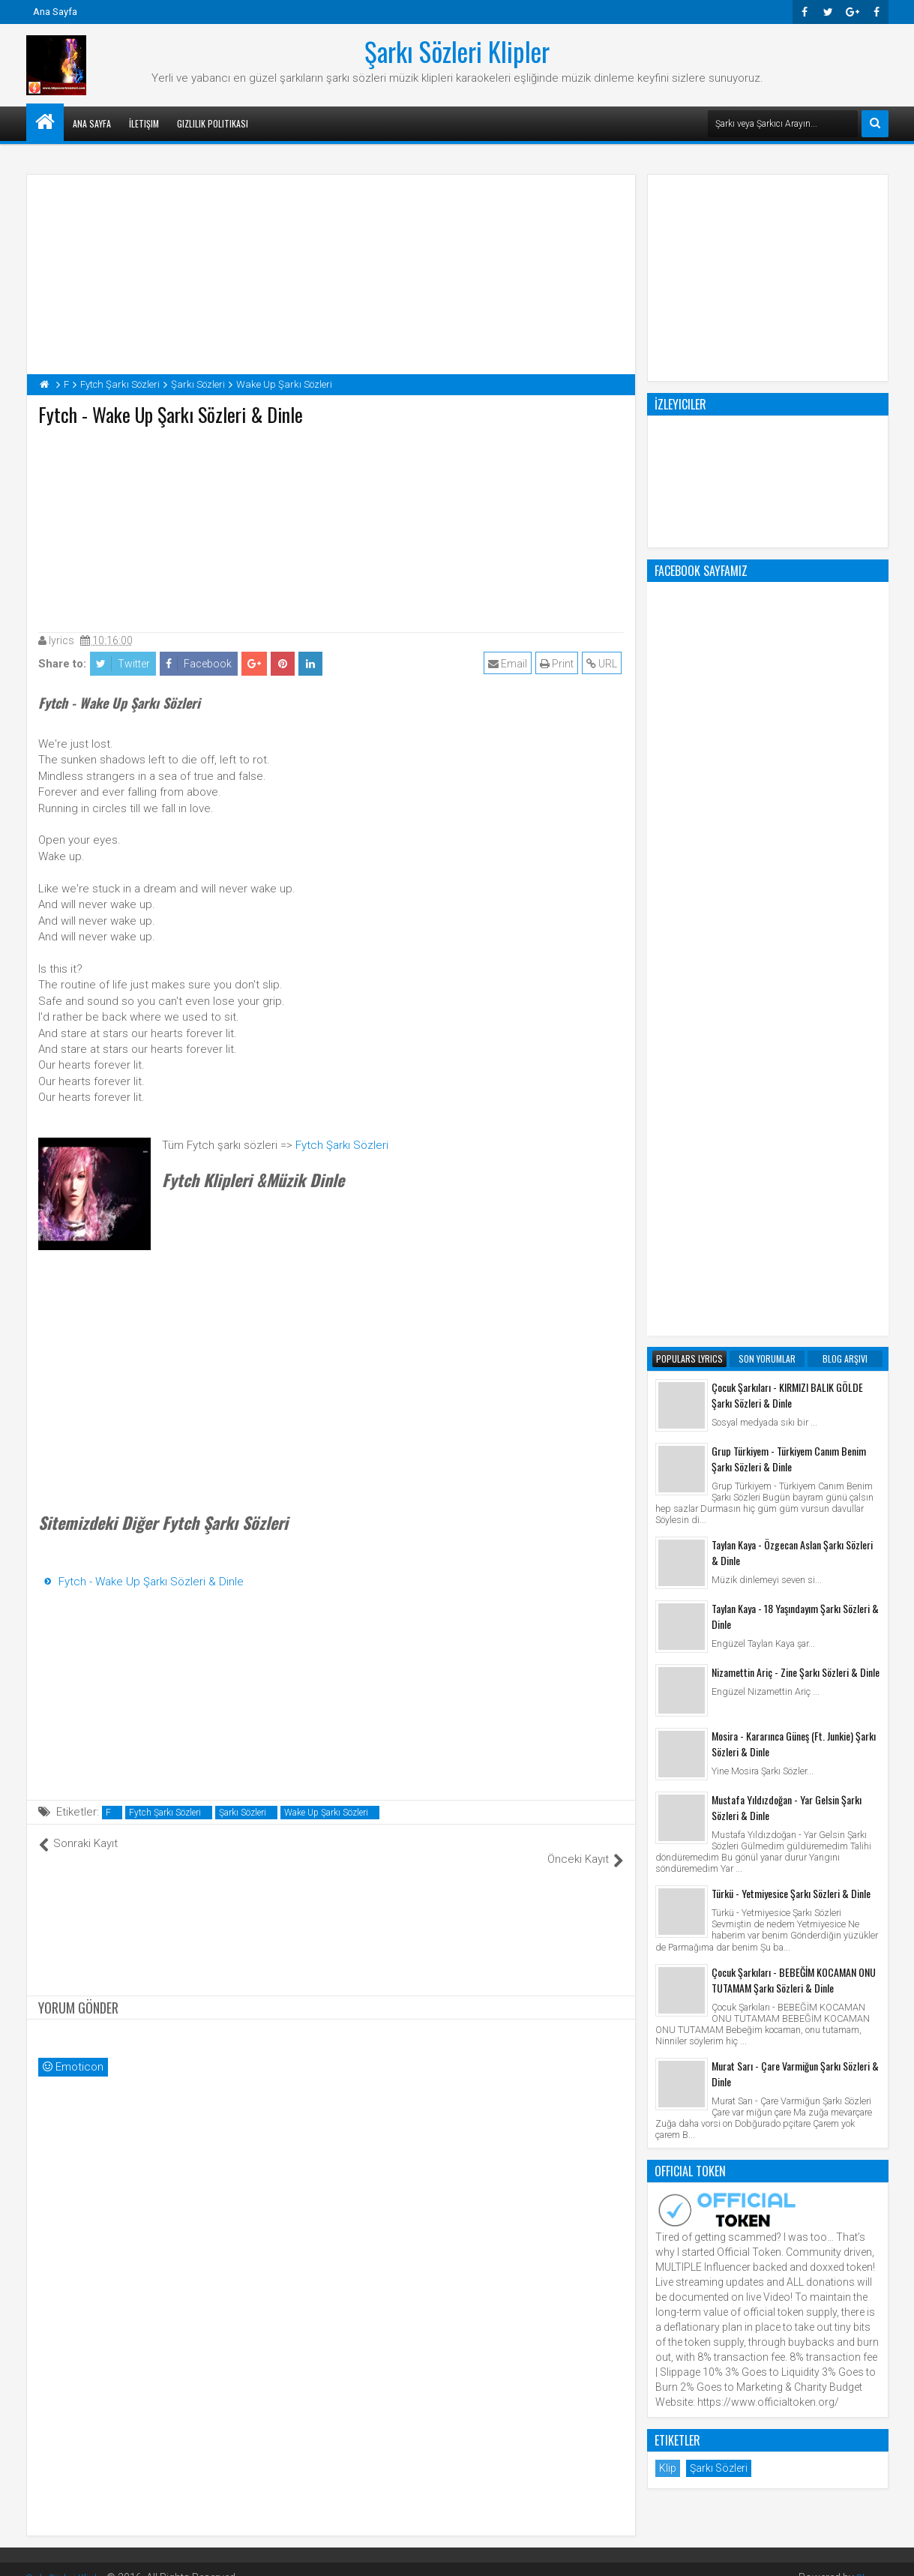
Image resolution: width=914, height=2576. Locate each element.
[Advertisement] (330, 525)
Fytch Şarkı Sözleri (341, 1145)
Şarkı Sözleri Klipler (457, 50)
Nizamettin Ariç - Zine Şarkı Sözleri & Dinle (796, 1068)
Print (559, 664)
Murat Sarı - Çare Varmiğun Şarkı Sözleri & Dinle (795, 1470)
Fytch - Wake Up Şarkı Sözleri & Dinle (151, 1581)
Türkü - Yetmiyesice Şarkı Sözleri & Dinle (791, 1289)
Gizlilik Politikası (212, 123)
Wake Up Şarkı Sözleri (326, 1812)
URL (604, 664)
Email (509, 664)
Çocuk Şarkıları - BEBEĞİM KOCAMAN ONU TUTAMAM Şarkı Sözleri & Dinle (794, 1376)
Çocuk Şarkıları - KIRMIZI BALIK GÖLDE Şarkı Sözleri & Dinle (787, 791)
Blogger (870, 2561)
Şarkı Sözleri (242, 1812)
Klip (667, 1864)
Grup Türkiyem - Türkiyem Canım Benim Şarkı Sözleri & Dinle (789, 855)
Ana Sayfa (55, 11)
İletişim (144, 123)
